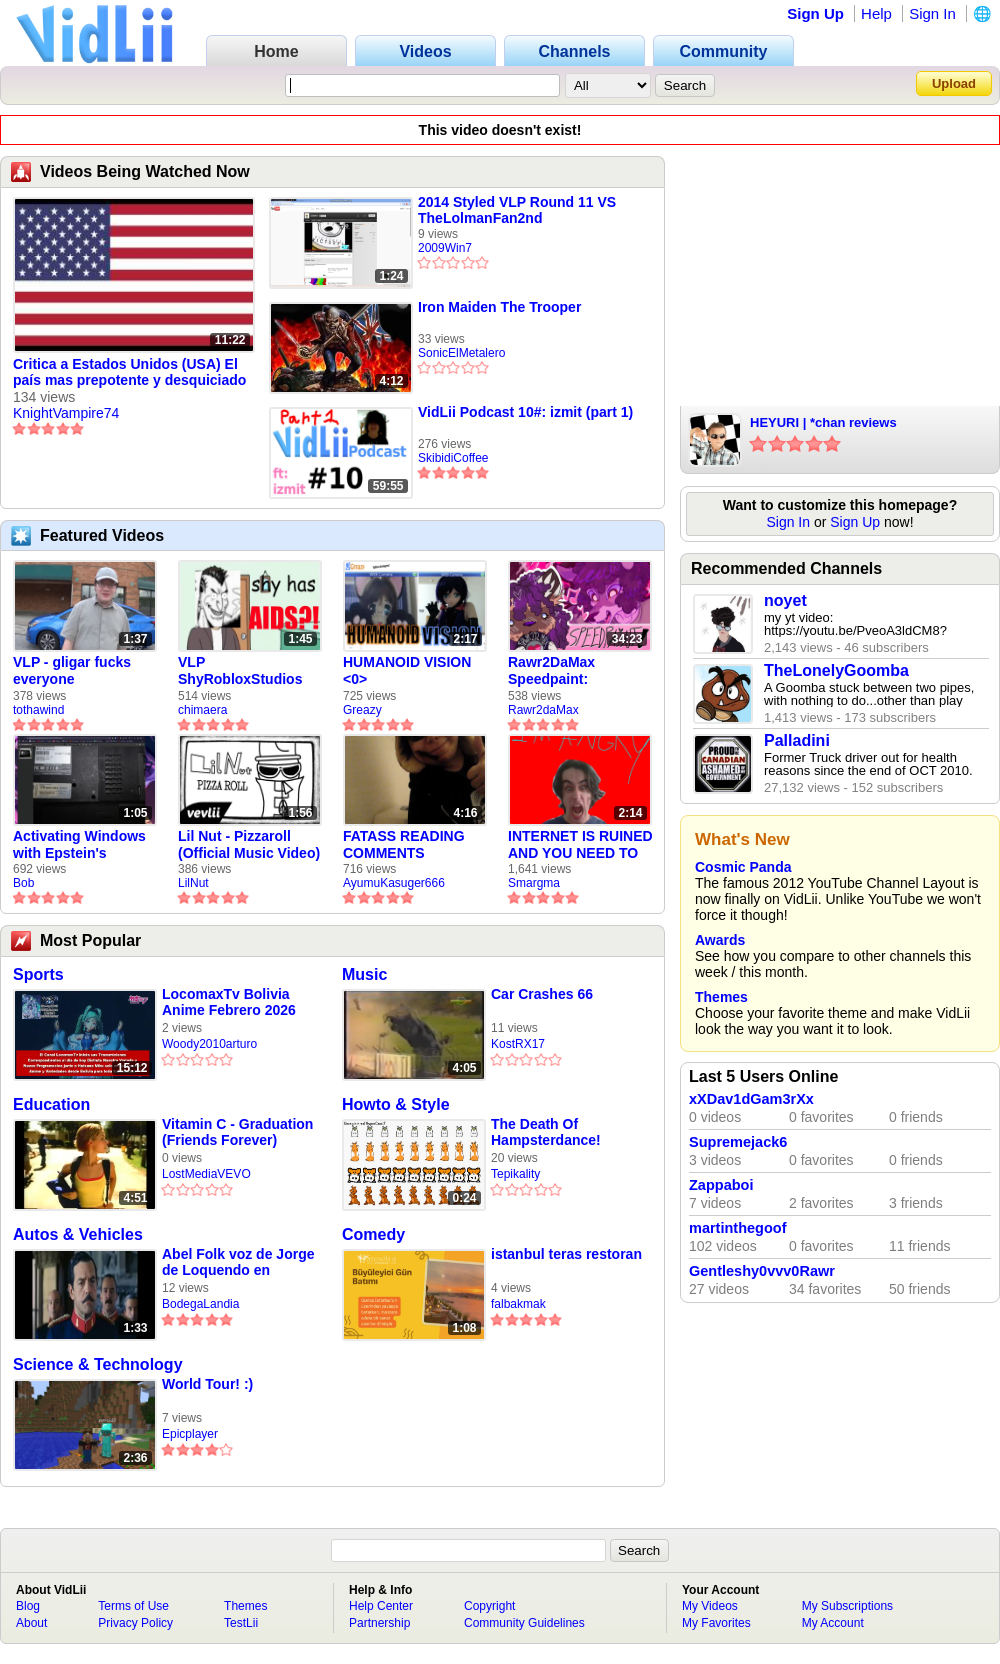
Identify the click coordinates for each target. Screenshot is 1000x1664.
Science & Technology (98, 1364)
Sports (38, 974)
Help (876, 13)
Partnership (379, 1623)
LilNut (193, 883)
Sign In (932, 13)
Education (51, 1104)
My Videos (710, 1606)
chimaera (202, 710)
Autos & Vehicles (78, 1234)
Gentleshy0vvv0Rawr (762, 1271)
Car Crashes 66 (542, 994)
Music (364, 974)
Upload (954, 83)
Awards (720, 940)
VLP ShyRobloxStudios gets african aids (240, 671)
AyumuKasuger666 (394, 883)
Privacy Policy (135, 1623)
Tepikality (515, 1174)
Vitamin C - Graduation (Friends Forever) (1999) (237, 1132)
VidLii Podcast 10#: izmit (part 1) (525, 412)
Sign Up (815, 13)
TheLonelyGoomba (836, 670)
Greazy (362, 710)
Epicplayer (190, 1434)
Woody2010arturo (209, 1044)
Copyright (489, 1606)
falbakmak (518, 1304)
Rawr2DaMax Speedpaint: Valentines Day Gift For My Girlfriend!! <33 (571, 671)
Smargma (534, 883)
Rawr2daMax (543, 710)
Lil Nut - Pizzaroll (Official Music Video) (249, 844)
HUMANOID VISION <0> (407, 670)
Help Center (381, 1606)
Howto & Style (396, 1104)
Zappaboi (721, 1185)
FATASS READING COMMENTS (404, 844)
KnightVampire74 (66, 413)
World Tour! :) (207, 1384)
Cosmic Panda (743, 867)
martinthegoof (737, 1228)
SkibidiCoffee (453, 458)
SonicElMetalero (461, 353)
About (31, 1623)
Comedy (373, 1234)
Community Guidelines (524, 1623)
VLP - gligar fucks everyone (72, 670)
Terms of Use (133, 1606)
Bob (23, 883)
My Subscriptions (847, 1606)
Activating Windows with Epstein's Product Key (79, 845)
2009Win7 (445, 248)
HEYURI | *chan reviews (823, 422)
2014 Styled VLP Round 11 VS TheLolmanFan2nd (517, 210)
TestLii (241, 1623)
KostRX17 (518, 1044)
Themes (721, 997)
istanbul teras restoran (566, 1254)
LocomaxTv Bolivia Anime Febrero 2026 (229, 1002)
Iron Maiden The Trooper (499, 307)
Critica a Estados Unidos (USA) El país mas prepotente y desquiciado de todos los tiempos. (129, 373)
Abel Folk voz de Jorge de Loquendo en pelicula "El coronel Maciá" (238, 1262)
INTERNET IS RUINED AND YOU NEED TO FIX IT (580, 845)
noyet (785, 600)
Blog (28, 1606)
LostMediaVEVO (206, 1174)
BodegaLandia (200, 1304)
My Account (833, 1623)
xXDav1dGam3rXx (751, 1099)
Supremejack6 (738, 1142)
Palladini (797, 740)
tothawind (38, 710)
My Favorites (716, 1623)
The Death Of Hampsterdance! (546, 1132)
